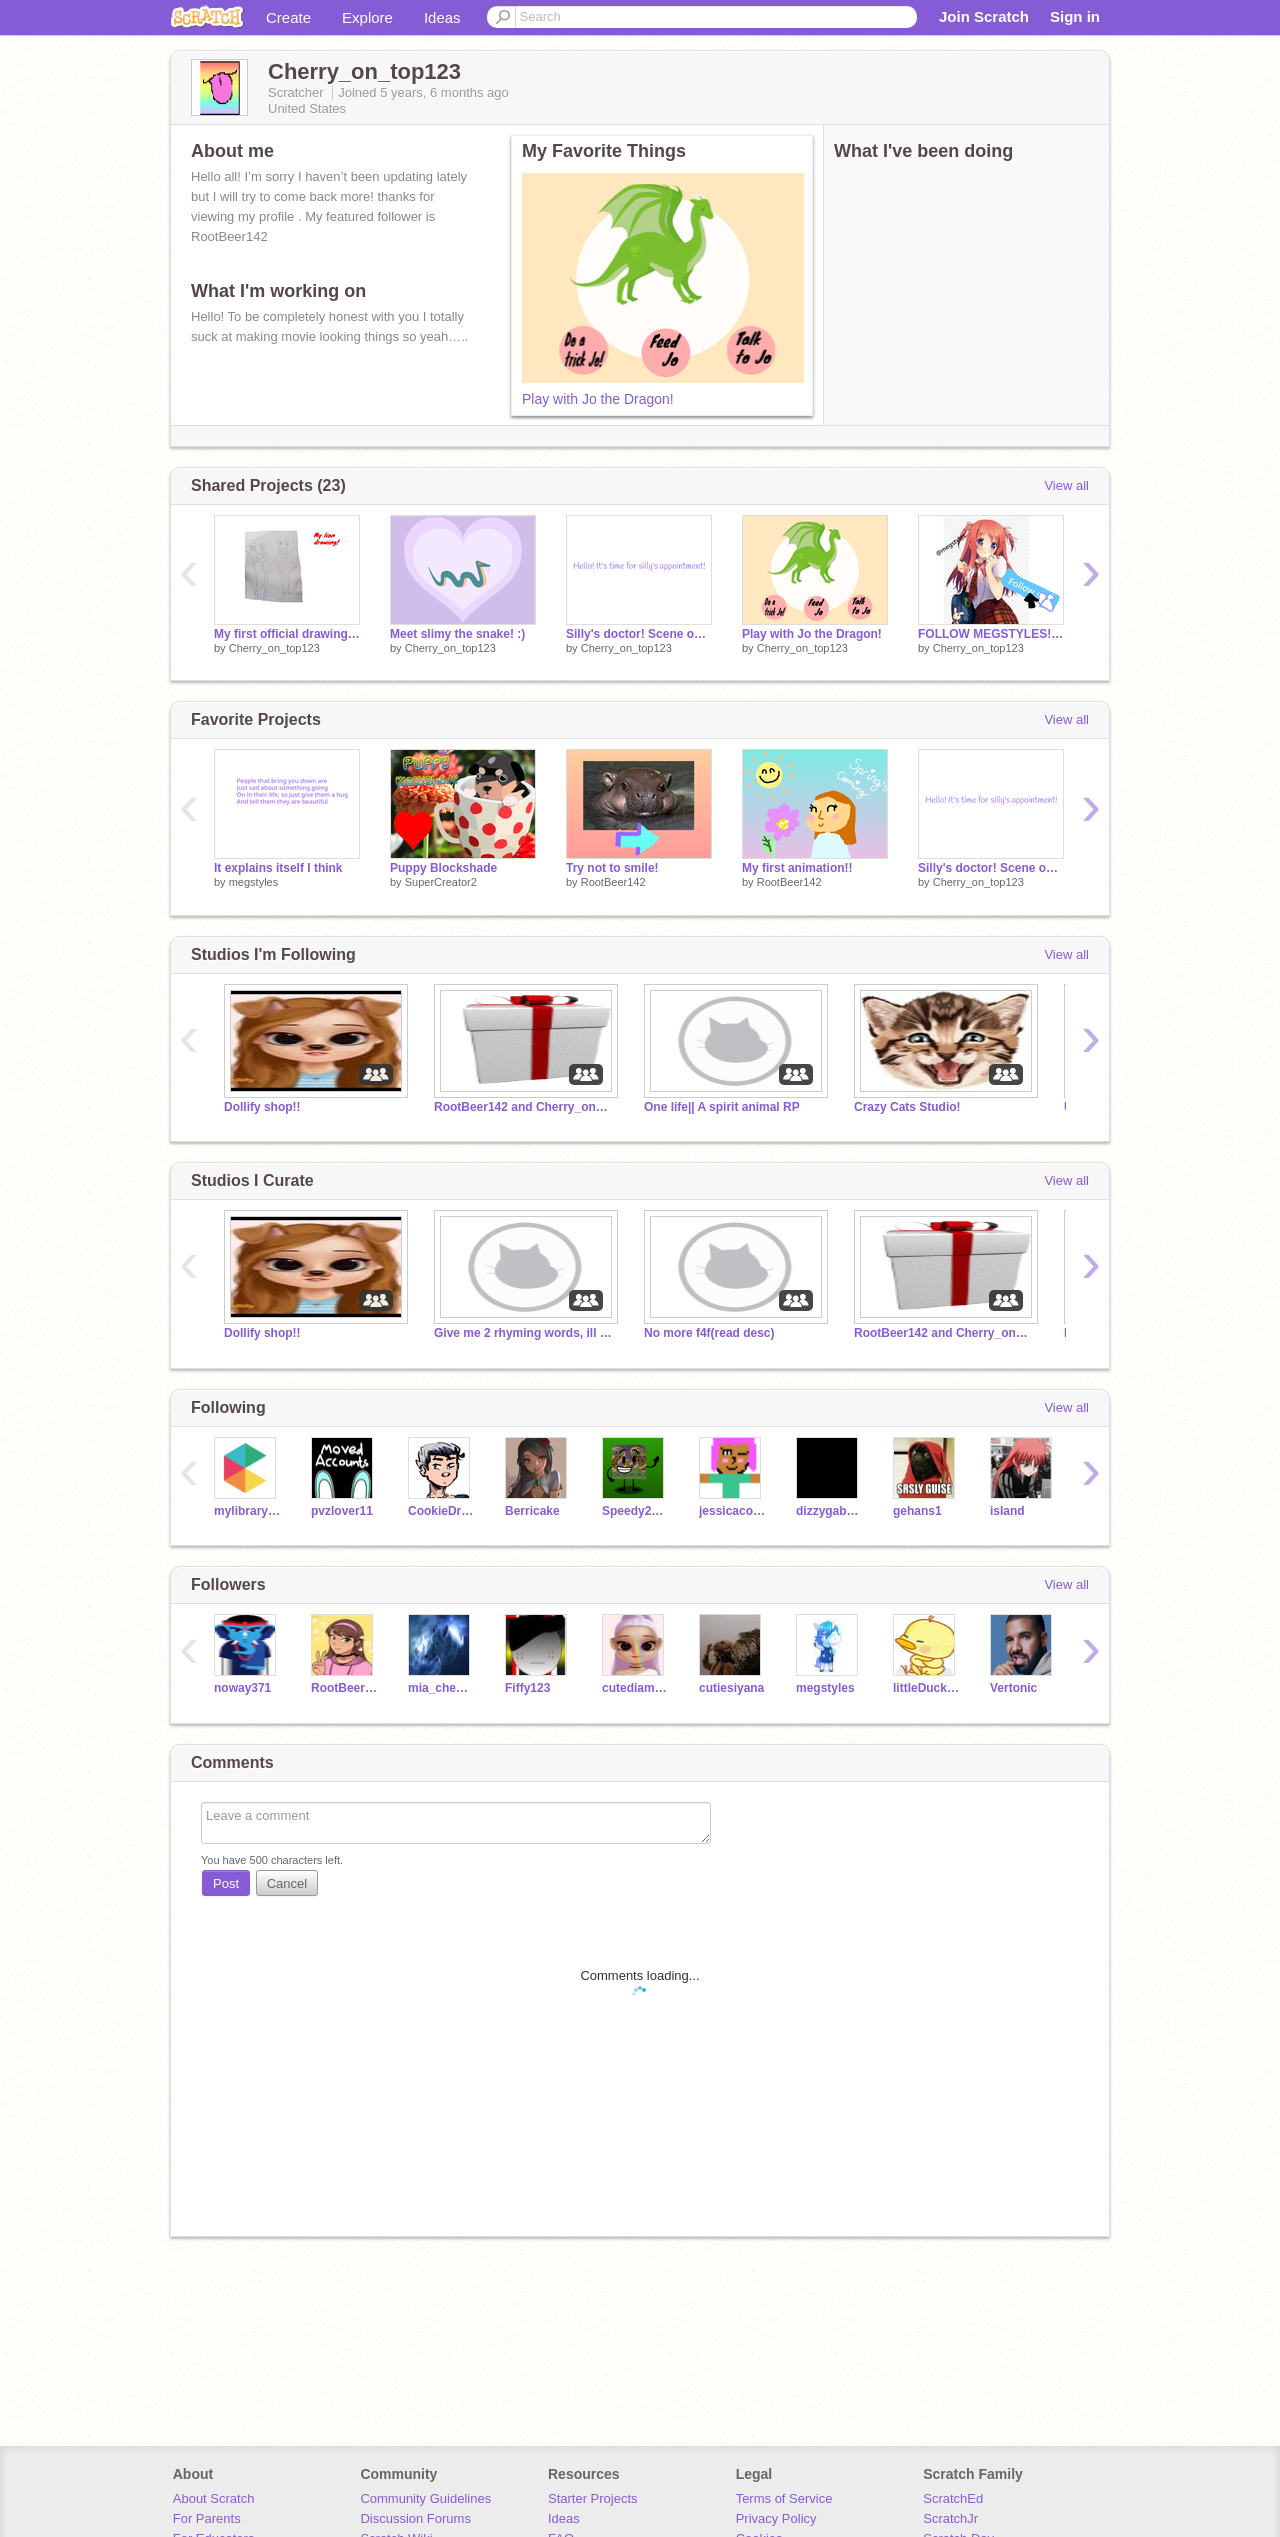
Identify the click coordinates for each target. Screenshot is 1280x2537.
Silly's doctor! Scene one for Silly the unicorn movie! (639, 634)
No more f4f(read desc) (709, 1333)
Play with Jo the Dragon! (598, 399)
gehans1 (917, 1511)
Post (226, 1883)
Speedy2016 (635, 1511)
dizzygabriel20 (829, 1511)
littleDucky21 (926, 1688)
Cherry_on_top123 (274, 648)
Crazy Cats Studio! (907, 1107)
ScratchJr (950, 2518)
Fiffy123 (527, 1688)
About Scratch (214, 2498)
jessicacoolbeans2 (732, 1511)
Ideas (442, 17)
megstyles (254, 882)
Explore (367, 17)
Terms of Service (784, 2498)
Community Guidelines (425, 2498)
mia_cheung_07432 (441, 1688)
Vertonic (1013, 1688)
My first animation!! (797, 868)
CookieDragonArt (441, 1511)
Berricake (532, 1511)
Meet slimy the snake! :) (457, 634)
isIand (1007, 1511)
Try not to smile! (612, 868)
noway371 (242, 1688)
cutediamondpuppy (635, 1688)
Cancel (287, 1883)
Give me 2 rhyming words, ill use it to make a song (524, 1333)
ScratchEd (953, 2498)
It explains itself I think (278, 868)
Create (288, 17)
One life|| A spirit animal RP (722, 1107)
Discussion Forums (415, 2518)
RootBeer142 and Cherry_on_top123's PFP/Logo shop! (524, 1107)
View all (1066, 485)
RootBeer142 (613, 882)
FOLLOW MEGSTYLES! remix (991, 634)
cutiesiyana (731, 1688)
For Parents (207, 2518)
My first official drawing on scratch (287, 634)
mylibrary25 (247, 1511)
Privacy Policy (776, 2518)
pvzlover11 (342, 1511)
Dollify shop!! (262, 1107)
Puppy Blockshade (443, 868)
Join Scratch (984, 16)
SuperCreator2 (441, 882)
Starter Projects (593, 2498)
